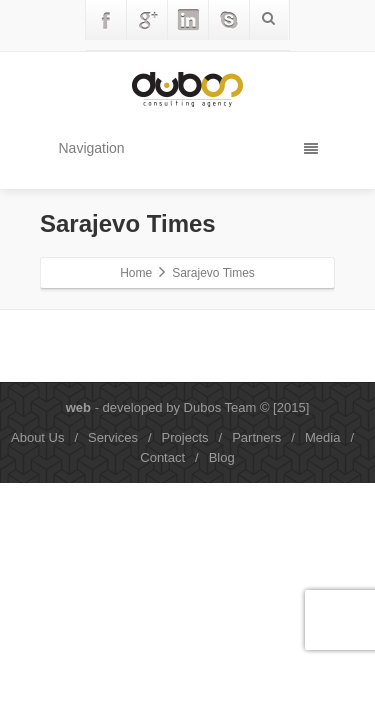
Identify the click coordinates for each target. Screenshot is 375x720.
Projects (185, 437)
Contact (162, 457)
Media (322, 437)
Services (113, 437)
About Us (37, 437)
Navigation (188, 148)
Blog (222, 457)
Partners (256, 437)
